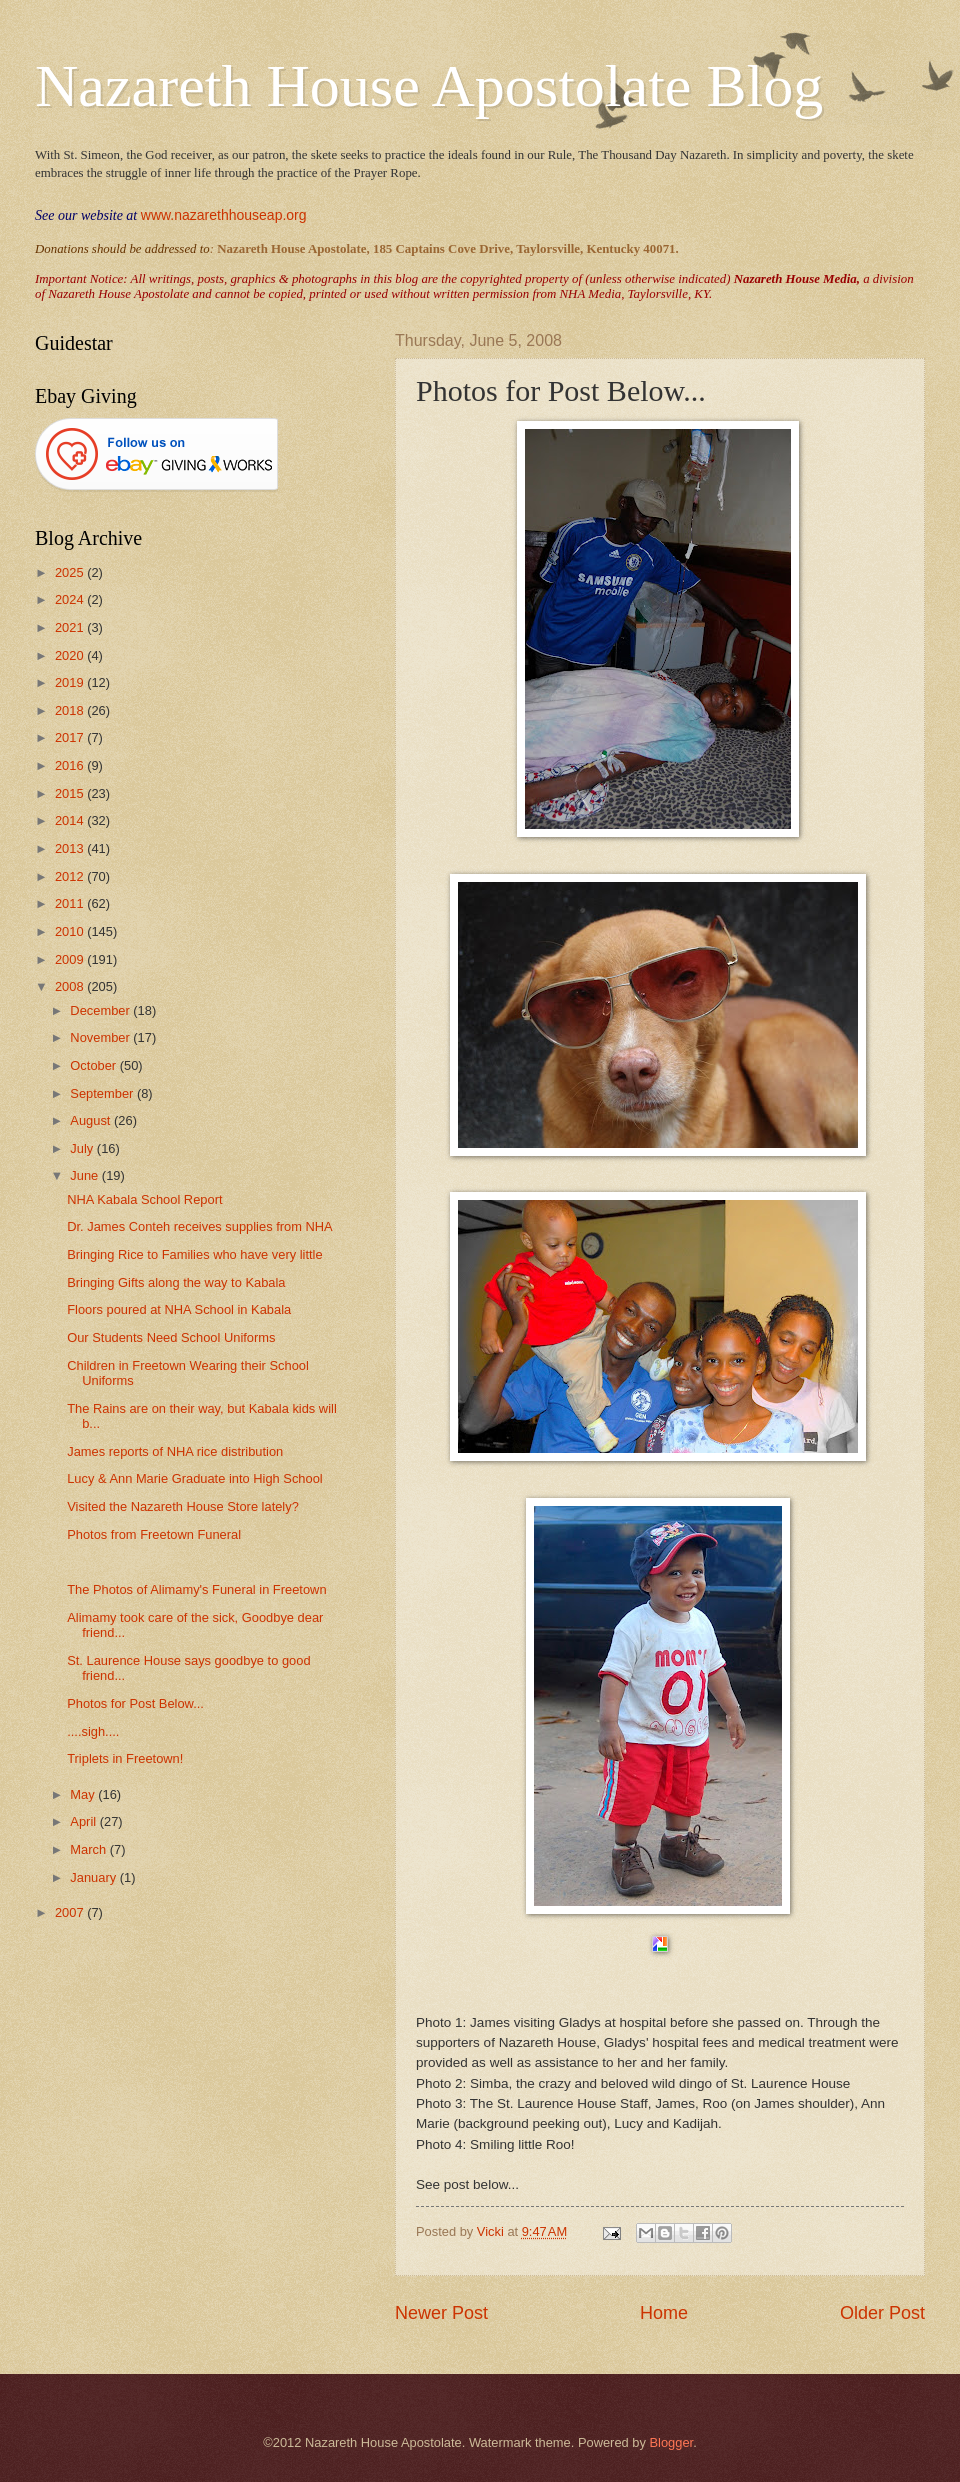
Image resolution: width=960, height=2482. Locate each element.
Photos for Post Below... (135, 1703)
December (101, 1010)
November (101, 1037)
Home (664, 2313)
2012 (71, 876)
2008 (71, 986)
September (103, 1093)
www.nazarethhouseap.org (224, 215)
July (83, 1148)
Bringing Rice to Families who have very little (194, 1254)
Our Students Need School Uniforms (171, 1337)
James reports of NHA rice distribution (175, 1451)
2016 (71, 765)
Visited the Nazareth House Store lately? (183, 1506)
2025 (71, 572)
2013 (71, 848)
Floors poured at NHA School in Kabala (179, 1309)
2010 (71, 931)
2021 (71, 627)
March (89, 1849)
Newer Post (441, 2313)
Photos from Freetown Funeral (154, 1534)
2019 (71, 682)
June (86, 1175)
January (94, 1877)
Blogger (671, 2442)
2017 (71, 737)
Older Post (882, 2313)
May (84, 1794)
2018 (71, 710)
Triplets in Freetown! (125, 1758)
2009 (71, 959)
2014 (71, 820)
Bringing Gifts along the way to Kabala (176, 1282)
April (84, 1821)
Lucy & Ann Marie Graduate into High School (195, 1478)
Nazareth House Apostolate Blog (429, 86)
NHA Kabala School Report (144, 1199)
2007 (71, 1912)
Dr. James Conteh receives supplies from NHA (199, 1226)
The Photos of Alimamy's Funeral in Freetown (196, 1589)
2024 (71, 599)
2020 (71, 655)
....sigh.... (93, 1731)
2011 (71, 903)
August (92, 1120)
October (94, 1065)
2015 (71, 793)
